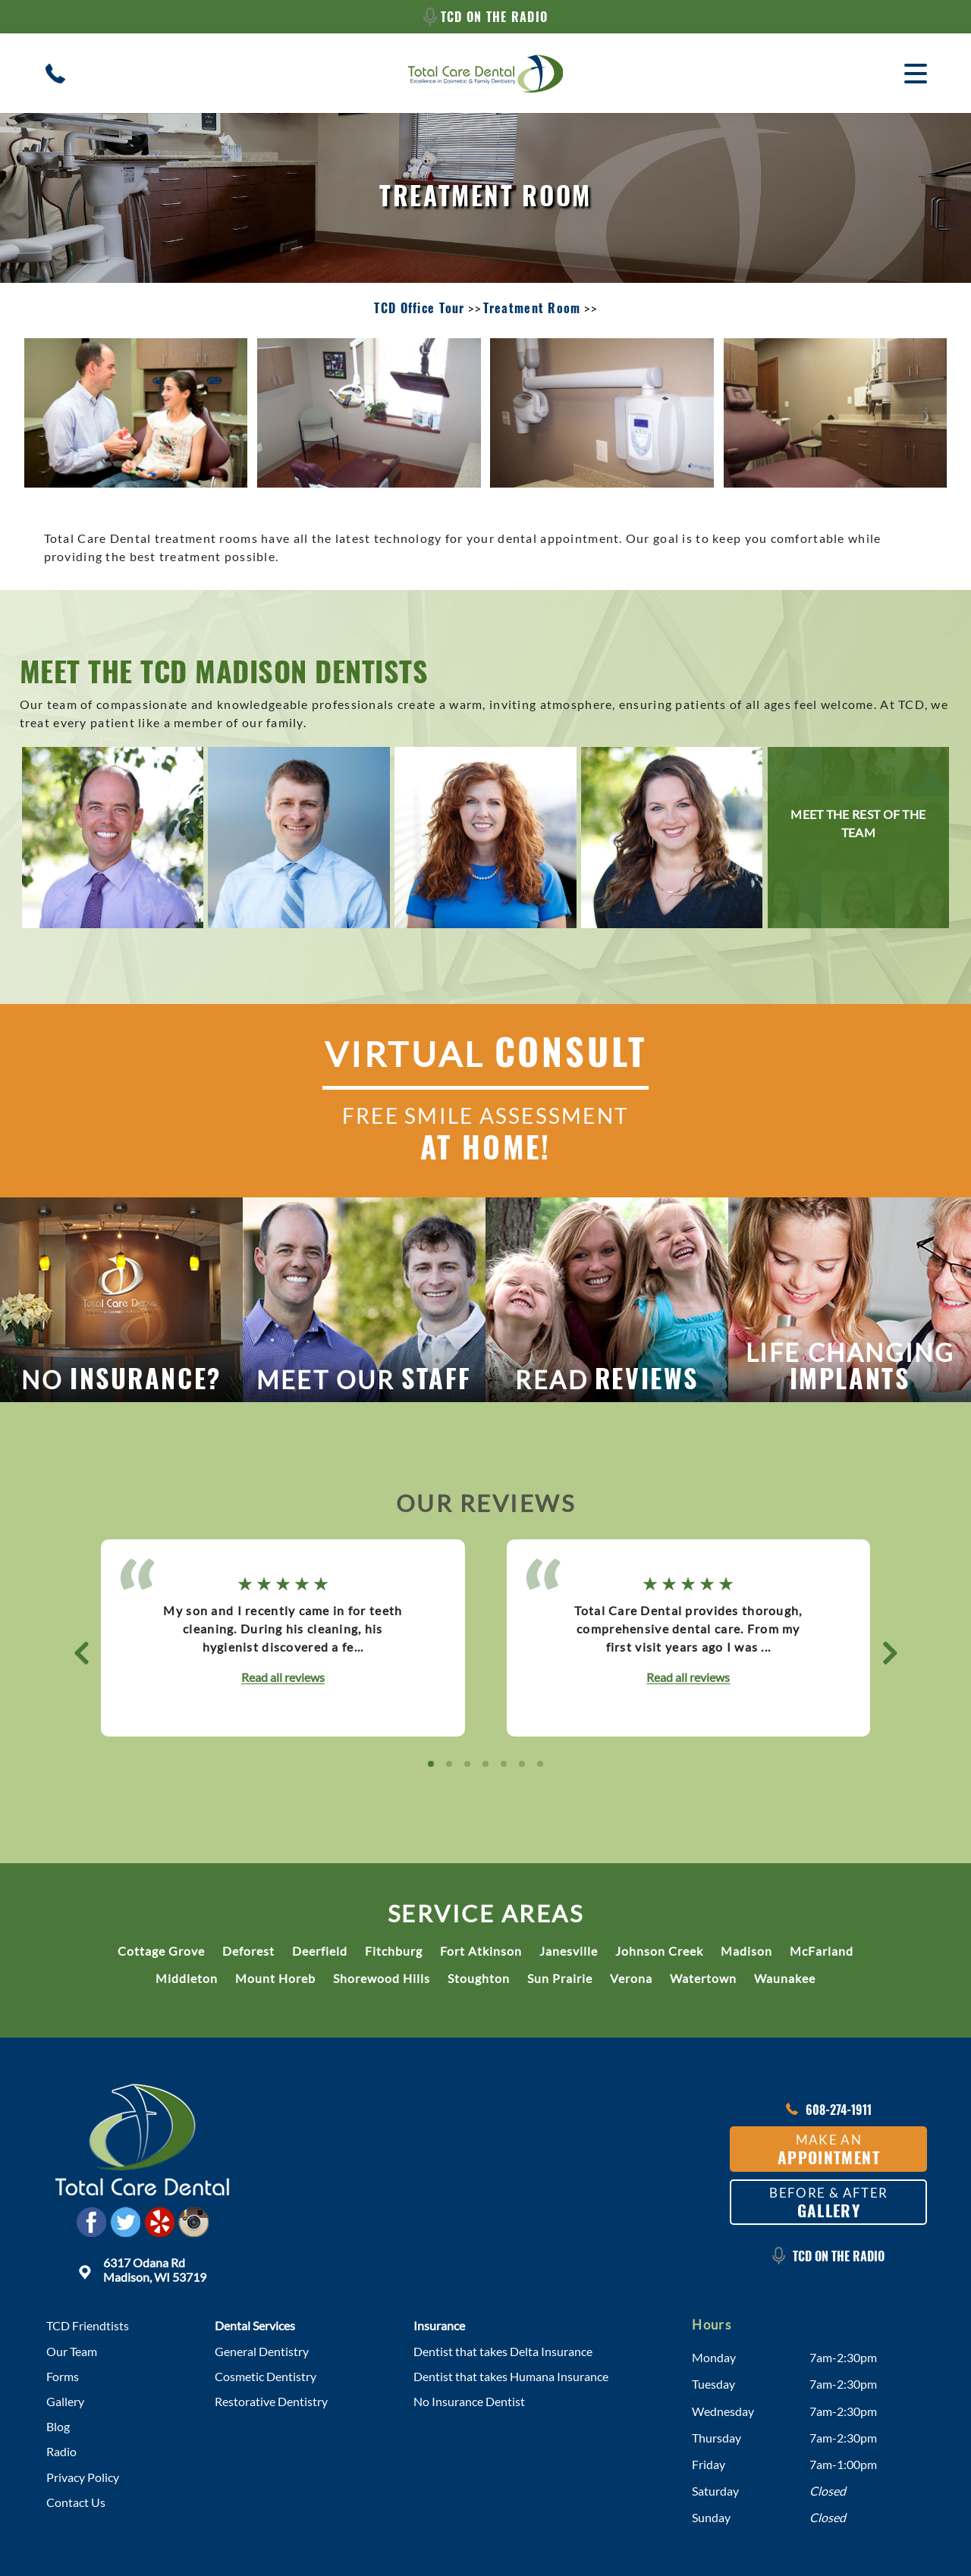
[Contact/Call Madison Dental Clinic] (55, 73)
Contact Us (75, 2502)
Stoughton (479, 1978)
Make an (829, 2150)
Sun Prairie (559, 1978)
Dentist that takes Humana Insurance (510, 2376)
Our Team (71, 2351)
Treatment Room (532, 308)
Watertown (703, 1978)
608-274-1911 (829, 2110)
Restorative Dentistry (271, 2401)
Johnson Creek (659, 1951)
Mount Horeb (275, 1978)
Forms (62, 2376)
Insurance (439, 2325)
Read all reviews (283, 1677)
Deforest (248, 1951)
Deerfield (319, 1951)
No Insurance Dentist (469, 2401)
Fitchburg (394, 1951)
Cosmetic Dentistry (265, 2376)
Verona (631, 1978)
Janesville (568, 1951)
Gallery (65, 2401)
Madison (746, 1951)
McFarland (821, 1951)
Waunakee (784, 1978)
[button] (81, 1653)
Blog (58, 2426)
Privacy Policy (82, 2477)
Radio (61, 2451)
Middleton (187, 1978)
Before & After (828, 2203)
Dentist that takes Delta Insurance (502, 2351)
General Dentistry (262, 2351)
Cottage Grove (161, 1951)
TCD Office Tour (419, 308)
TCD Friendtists (87, 2325)
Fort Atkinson (481, 1951)
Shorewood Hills (381, 1978)
